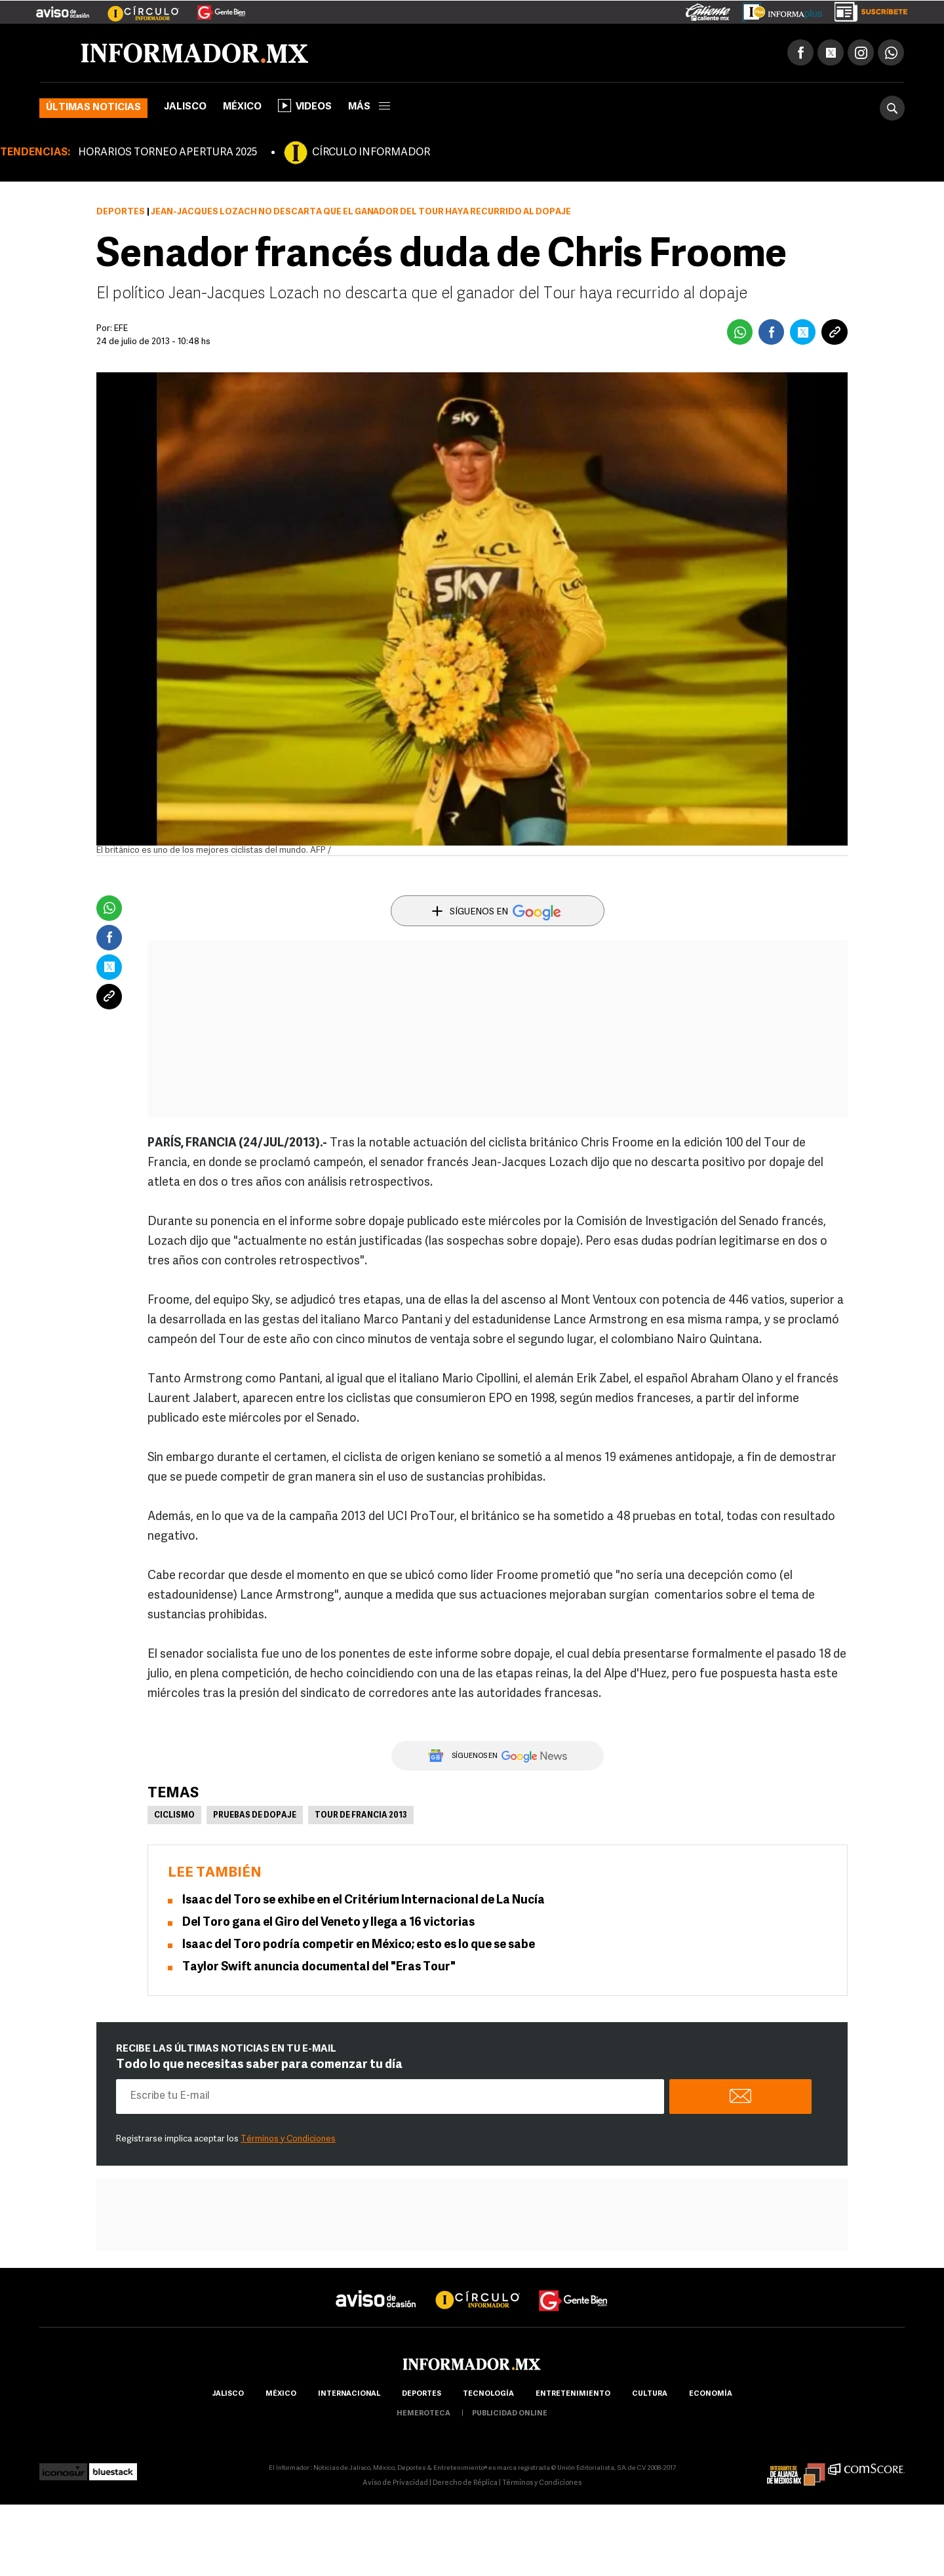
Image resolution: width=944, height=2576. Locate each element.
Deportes (120, 212)
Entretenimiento (573, 2394)
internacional (349, 2394)
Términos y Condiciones (288, 2139)
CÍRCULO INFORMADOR (371, 152)
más (369, 107)
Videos (305, 105)
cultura (649, 2394)
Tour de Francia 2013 (361, 1816)
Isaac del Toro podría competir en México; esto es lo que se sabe (358, 1945)
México (242, 107)
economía (710, 2394)
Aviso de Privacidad (395, 2483)
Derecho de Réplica (465, 2483)
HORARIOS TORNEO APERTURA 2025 (167, 152)
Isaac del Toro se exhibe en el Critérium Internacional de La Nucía (363, 1900)
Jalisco (185, 107)
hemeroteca (423, 2413)
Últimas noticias (93, 108)
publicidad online (509, 2413)
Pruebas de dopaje (254, 1816)
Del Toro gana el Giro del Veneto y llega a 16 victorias (328, 1923)
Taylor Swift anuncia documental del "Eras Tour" (319, 1967)
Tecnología (488, 2394)
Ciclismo (174, 1816)
